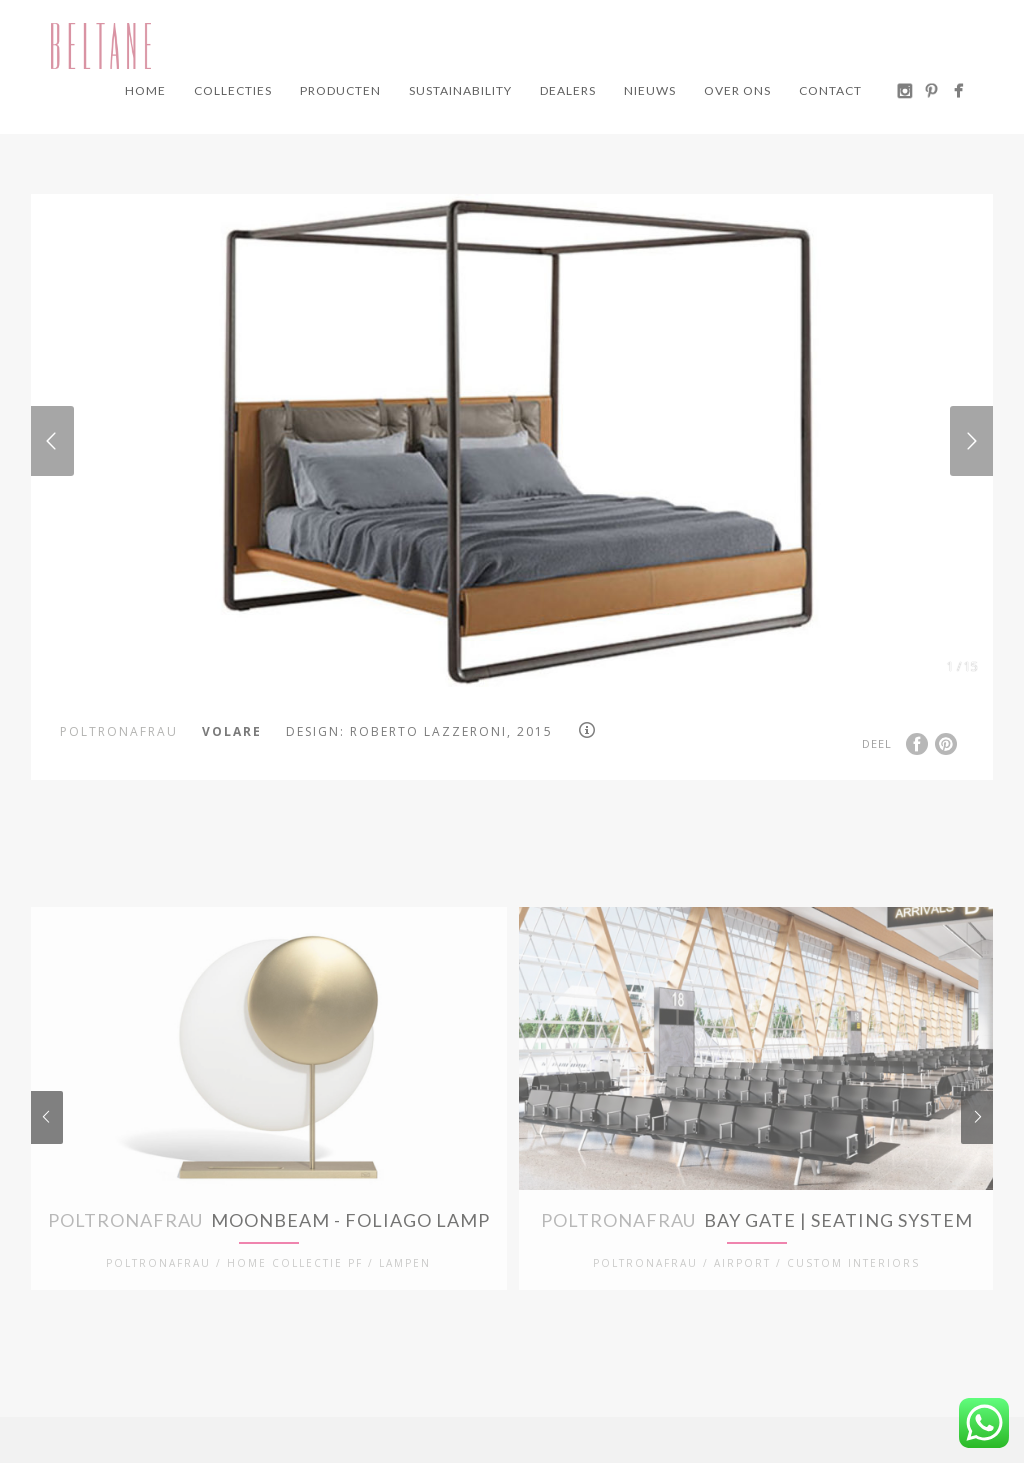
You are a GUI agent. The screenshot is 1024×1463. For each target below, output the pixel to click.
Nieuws (650, 90)
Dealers (568, 90)
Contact (830, 90)
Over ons (737, 90)
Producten (340, 90)
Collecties (233, 90)
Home (145, 90)
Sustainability (460, 90)
